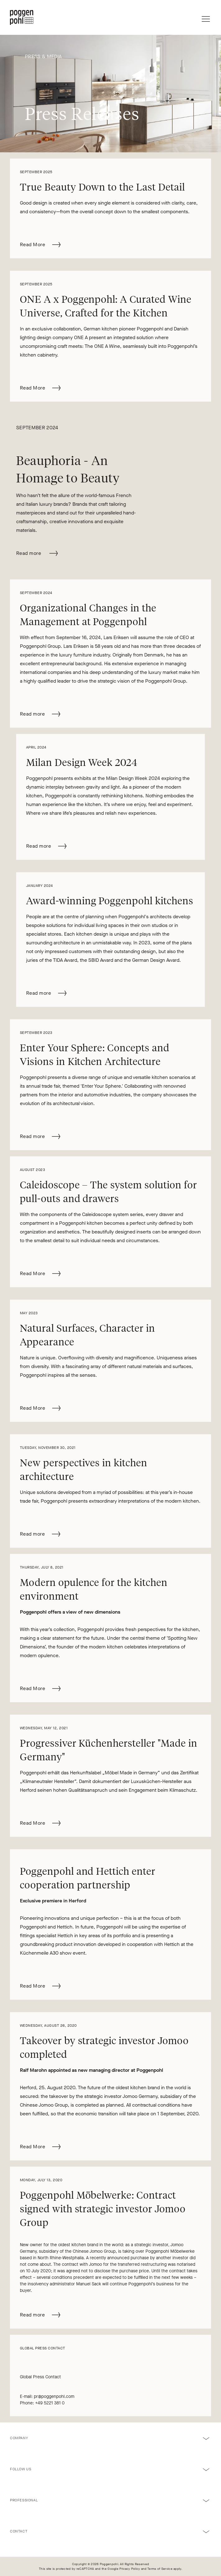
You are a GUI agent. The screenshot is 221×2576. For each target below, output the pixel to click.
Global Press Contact (41, 2377)
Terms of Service (160, 2569)
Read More (40, 243)
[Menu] (205, 17)
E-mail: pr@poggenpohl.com (47, 2396)
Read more (37, 553)
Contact (18, 2531)
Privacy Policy (129, 2569)
